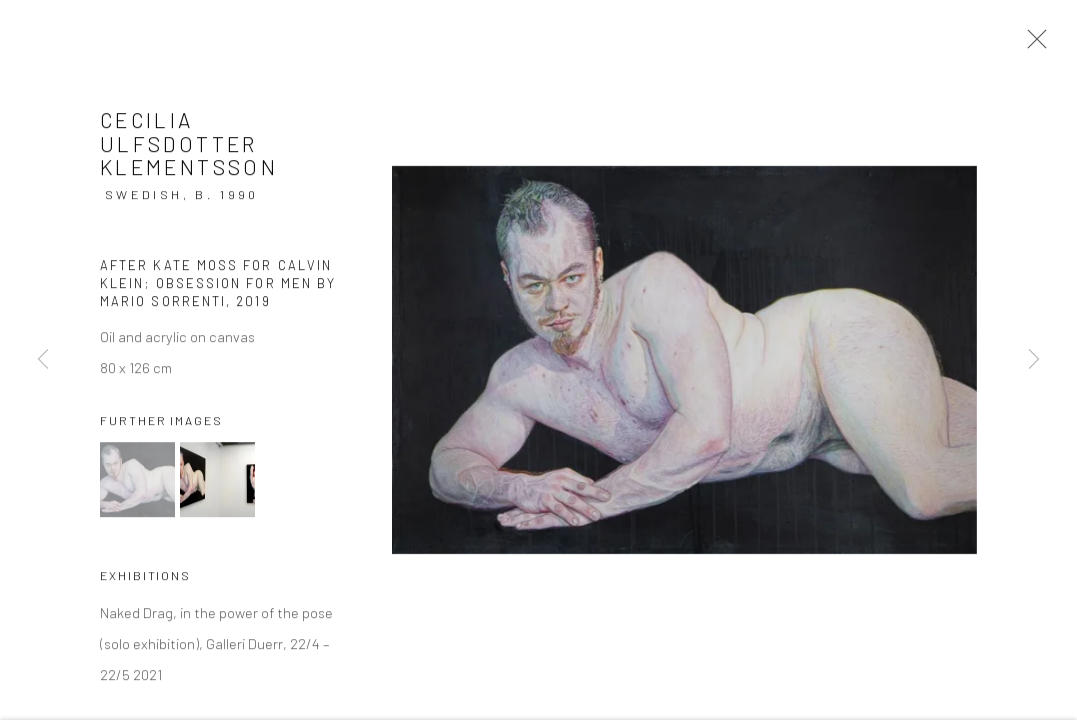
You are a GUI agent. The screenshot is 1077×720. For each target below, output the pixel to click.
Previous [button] (43, 360)
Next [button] (1034, 360)
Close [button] (1032, 45)
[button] (137, 482)
